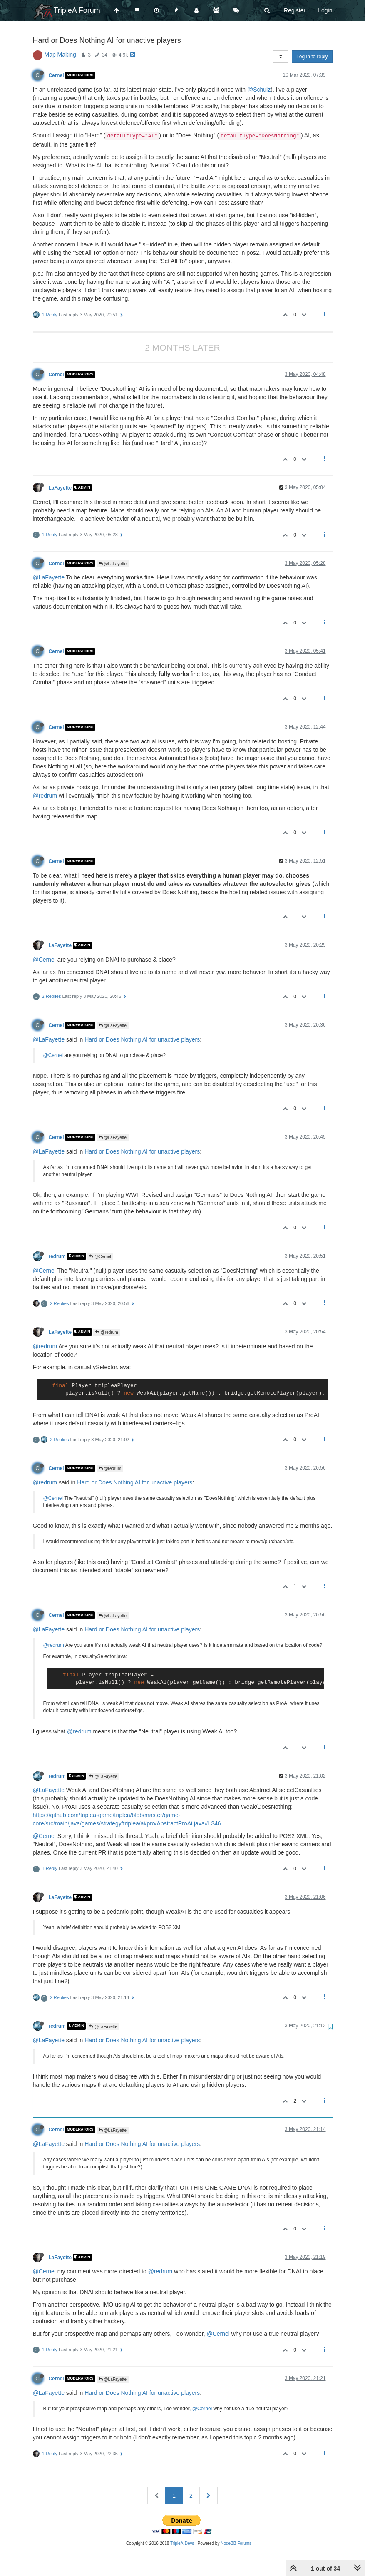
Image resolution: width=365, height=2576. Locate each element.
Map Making (60, 54)
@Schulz (259, 89)
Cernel (56, 75)
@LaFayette (113, 564)
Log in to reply (312, 57)
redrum (57, 1256)
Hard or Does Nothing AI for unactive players (142, 1039)
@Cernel (44, 959)
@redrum (45, 795)
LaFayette (60, 487)
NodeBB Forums (236, 2543)
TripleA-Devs (182, 2543)
